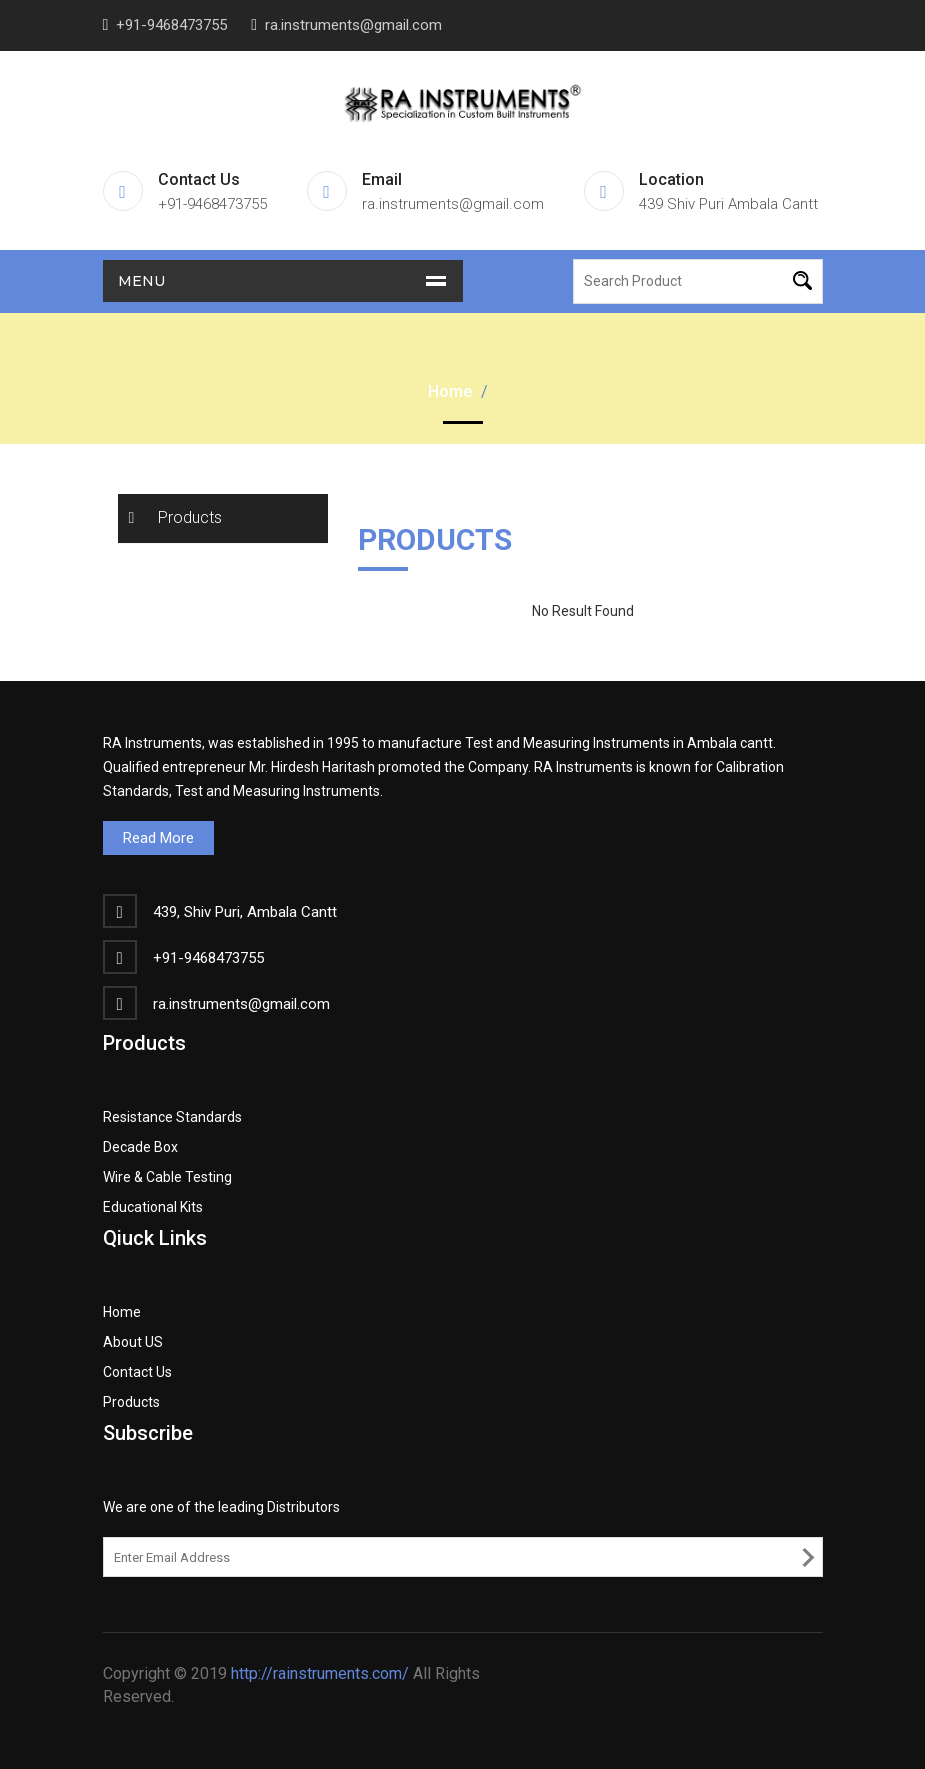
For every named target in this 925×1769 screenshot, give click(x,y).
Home (450, 391)
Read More (158, 838)
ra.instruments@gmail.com (353, 25)
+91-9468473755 (171, 25)
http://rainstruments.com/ (320, 1673)
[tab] (223, 518)
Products (190, 517)
